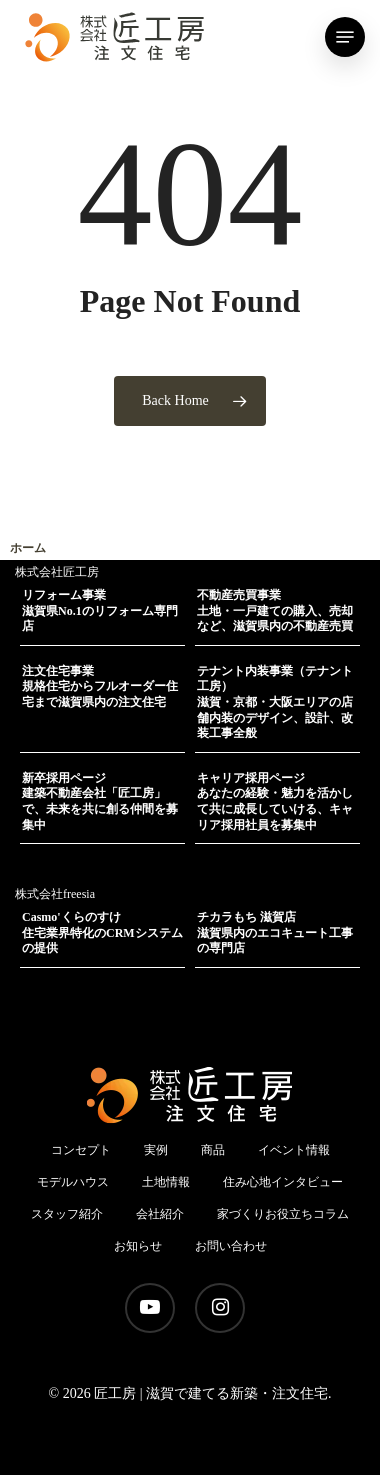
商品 (213, 1150)
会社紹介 (160, 1214)
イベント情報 (294, 1150)
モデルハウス (73, 1182)
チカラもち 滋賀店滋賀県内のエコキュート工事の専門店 (275, 932)
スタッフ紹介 (67, 1214)
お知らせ (138, 1246)
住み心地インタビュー (283, 1182)
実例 (156, 1150)
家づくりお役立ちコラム (283, 1214)
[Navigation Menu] (345, 37)
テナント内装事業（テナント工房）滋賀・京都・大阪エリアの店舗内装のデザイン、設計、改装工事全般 (275, 702)
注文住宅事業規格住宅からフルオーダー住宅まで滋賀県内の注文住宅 (100, 686)
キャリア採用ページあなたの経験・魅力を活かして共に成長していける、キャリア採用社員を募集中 (275, 801)
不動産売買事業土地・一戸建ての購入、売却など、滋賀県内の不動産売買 (275, 610)
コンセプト (81, 1150)
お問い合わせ (231, 1246)
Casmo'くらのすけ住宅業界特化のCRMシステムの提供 (102, 932)
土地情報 (166, 1182)
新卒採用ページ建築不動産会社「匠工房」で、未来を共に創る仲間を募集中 (100, 801)
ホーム (28, 548)
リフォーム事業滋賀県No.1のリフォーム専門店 (100, 610)
